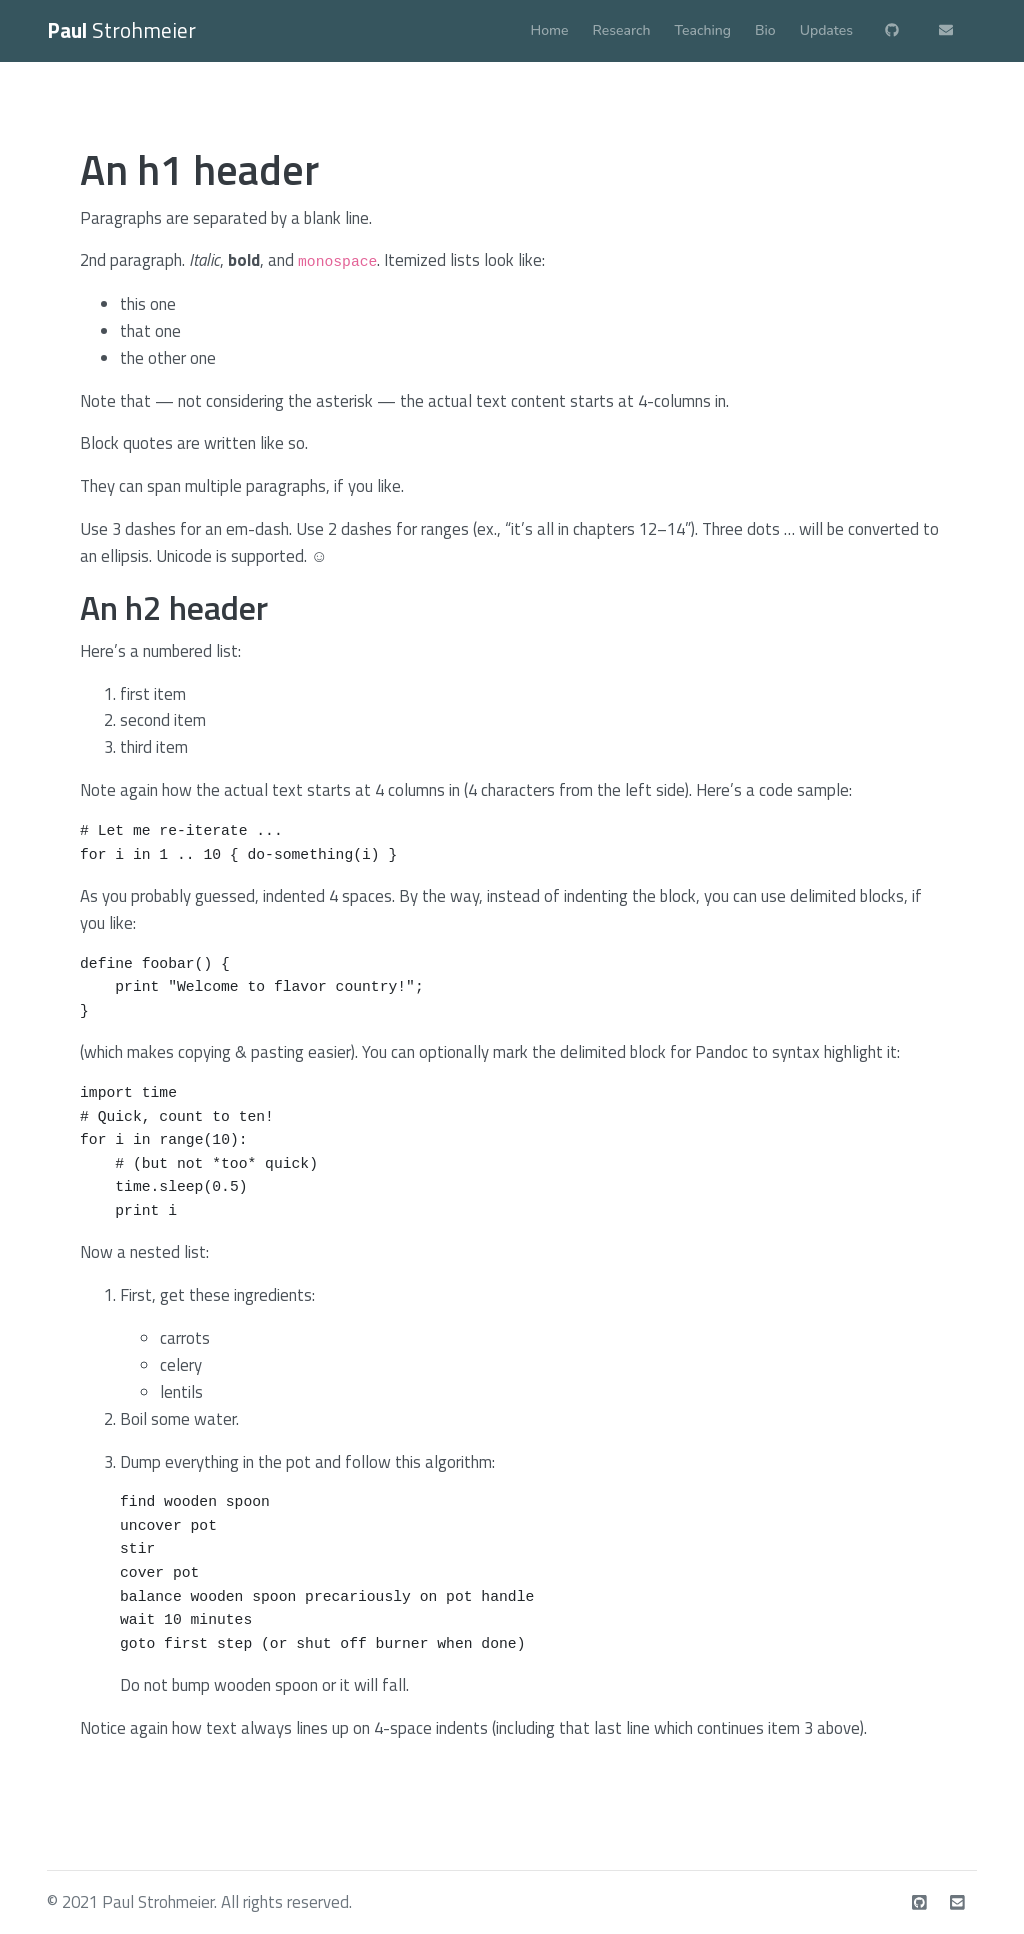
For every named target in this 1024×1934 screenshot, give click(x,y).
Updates (826, 30)
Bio (765, 30)
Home (550, 30)
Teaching (703, 30)
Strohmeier (121, 30)
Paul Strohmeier (158, 1902)
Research (622, 30)
